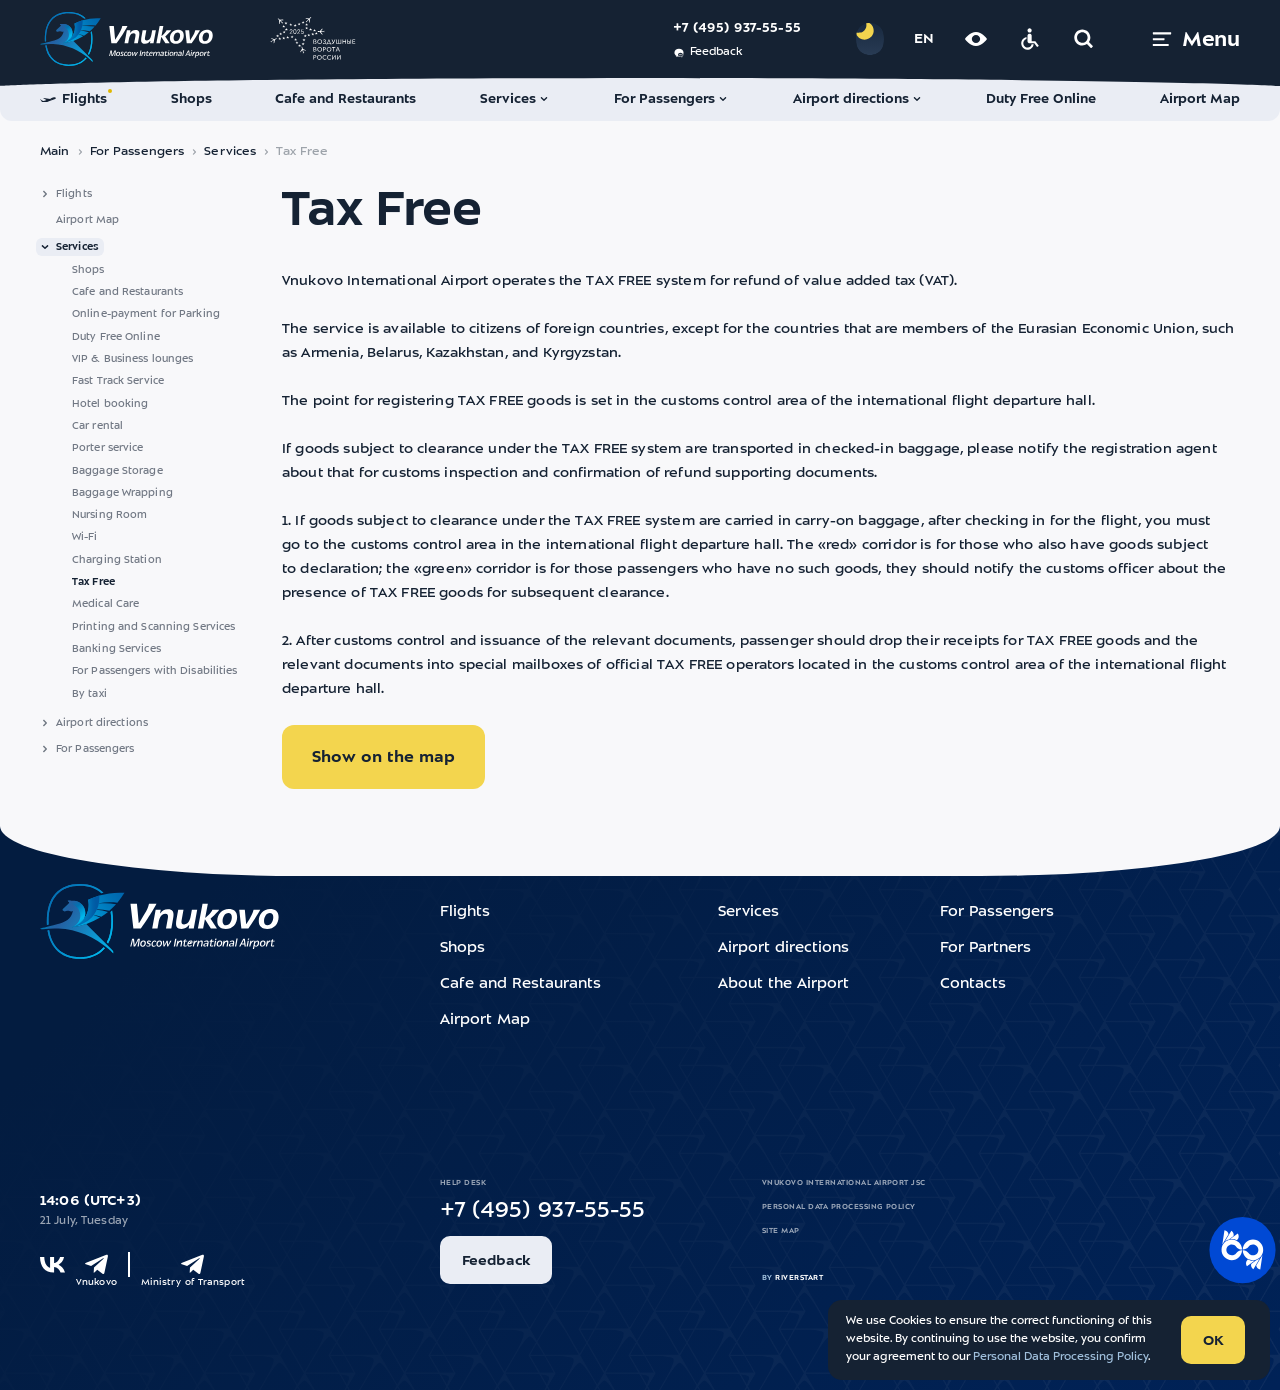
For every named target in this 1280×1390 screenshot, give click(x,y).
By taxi (89, 694)
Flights (74, 194)
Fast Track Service (118, 381)
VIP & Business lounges (132, 359)
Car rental (97, 426)
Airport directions (102, 723)
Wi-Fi (85, 537)
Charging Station (117, 560)
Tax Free (93, 582)
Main (55, 152)
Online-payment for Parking (146, 314)
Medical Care (105, 604)
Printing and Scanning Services (153, 627)
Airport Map (87, 220)
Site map (781, 1231)
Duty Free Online (116, 337)
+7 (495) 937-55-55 (737, 28)
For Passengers (137, 152)
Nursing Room (109, 515)
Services (230, 152)
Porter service (108, 448)
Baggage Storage (117, 471)
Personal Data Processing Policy (839, 1207)
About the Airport (783, 984)
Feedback (707, 53)
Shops (88, 270)
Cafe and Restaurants (127, 292)
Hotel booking (110, 404)
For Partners (985, 948)
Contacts (973, 984)
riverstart (799, 1278)
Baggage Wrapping (122, 493)
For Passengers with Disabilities (155, 671)
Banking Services (116, 649)
